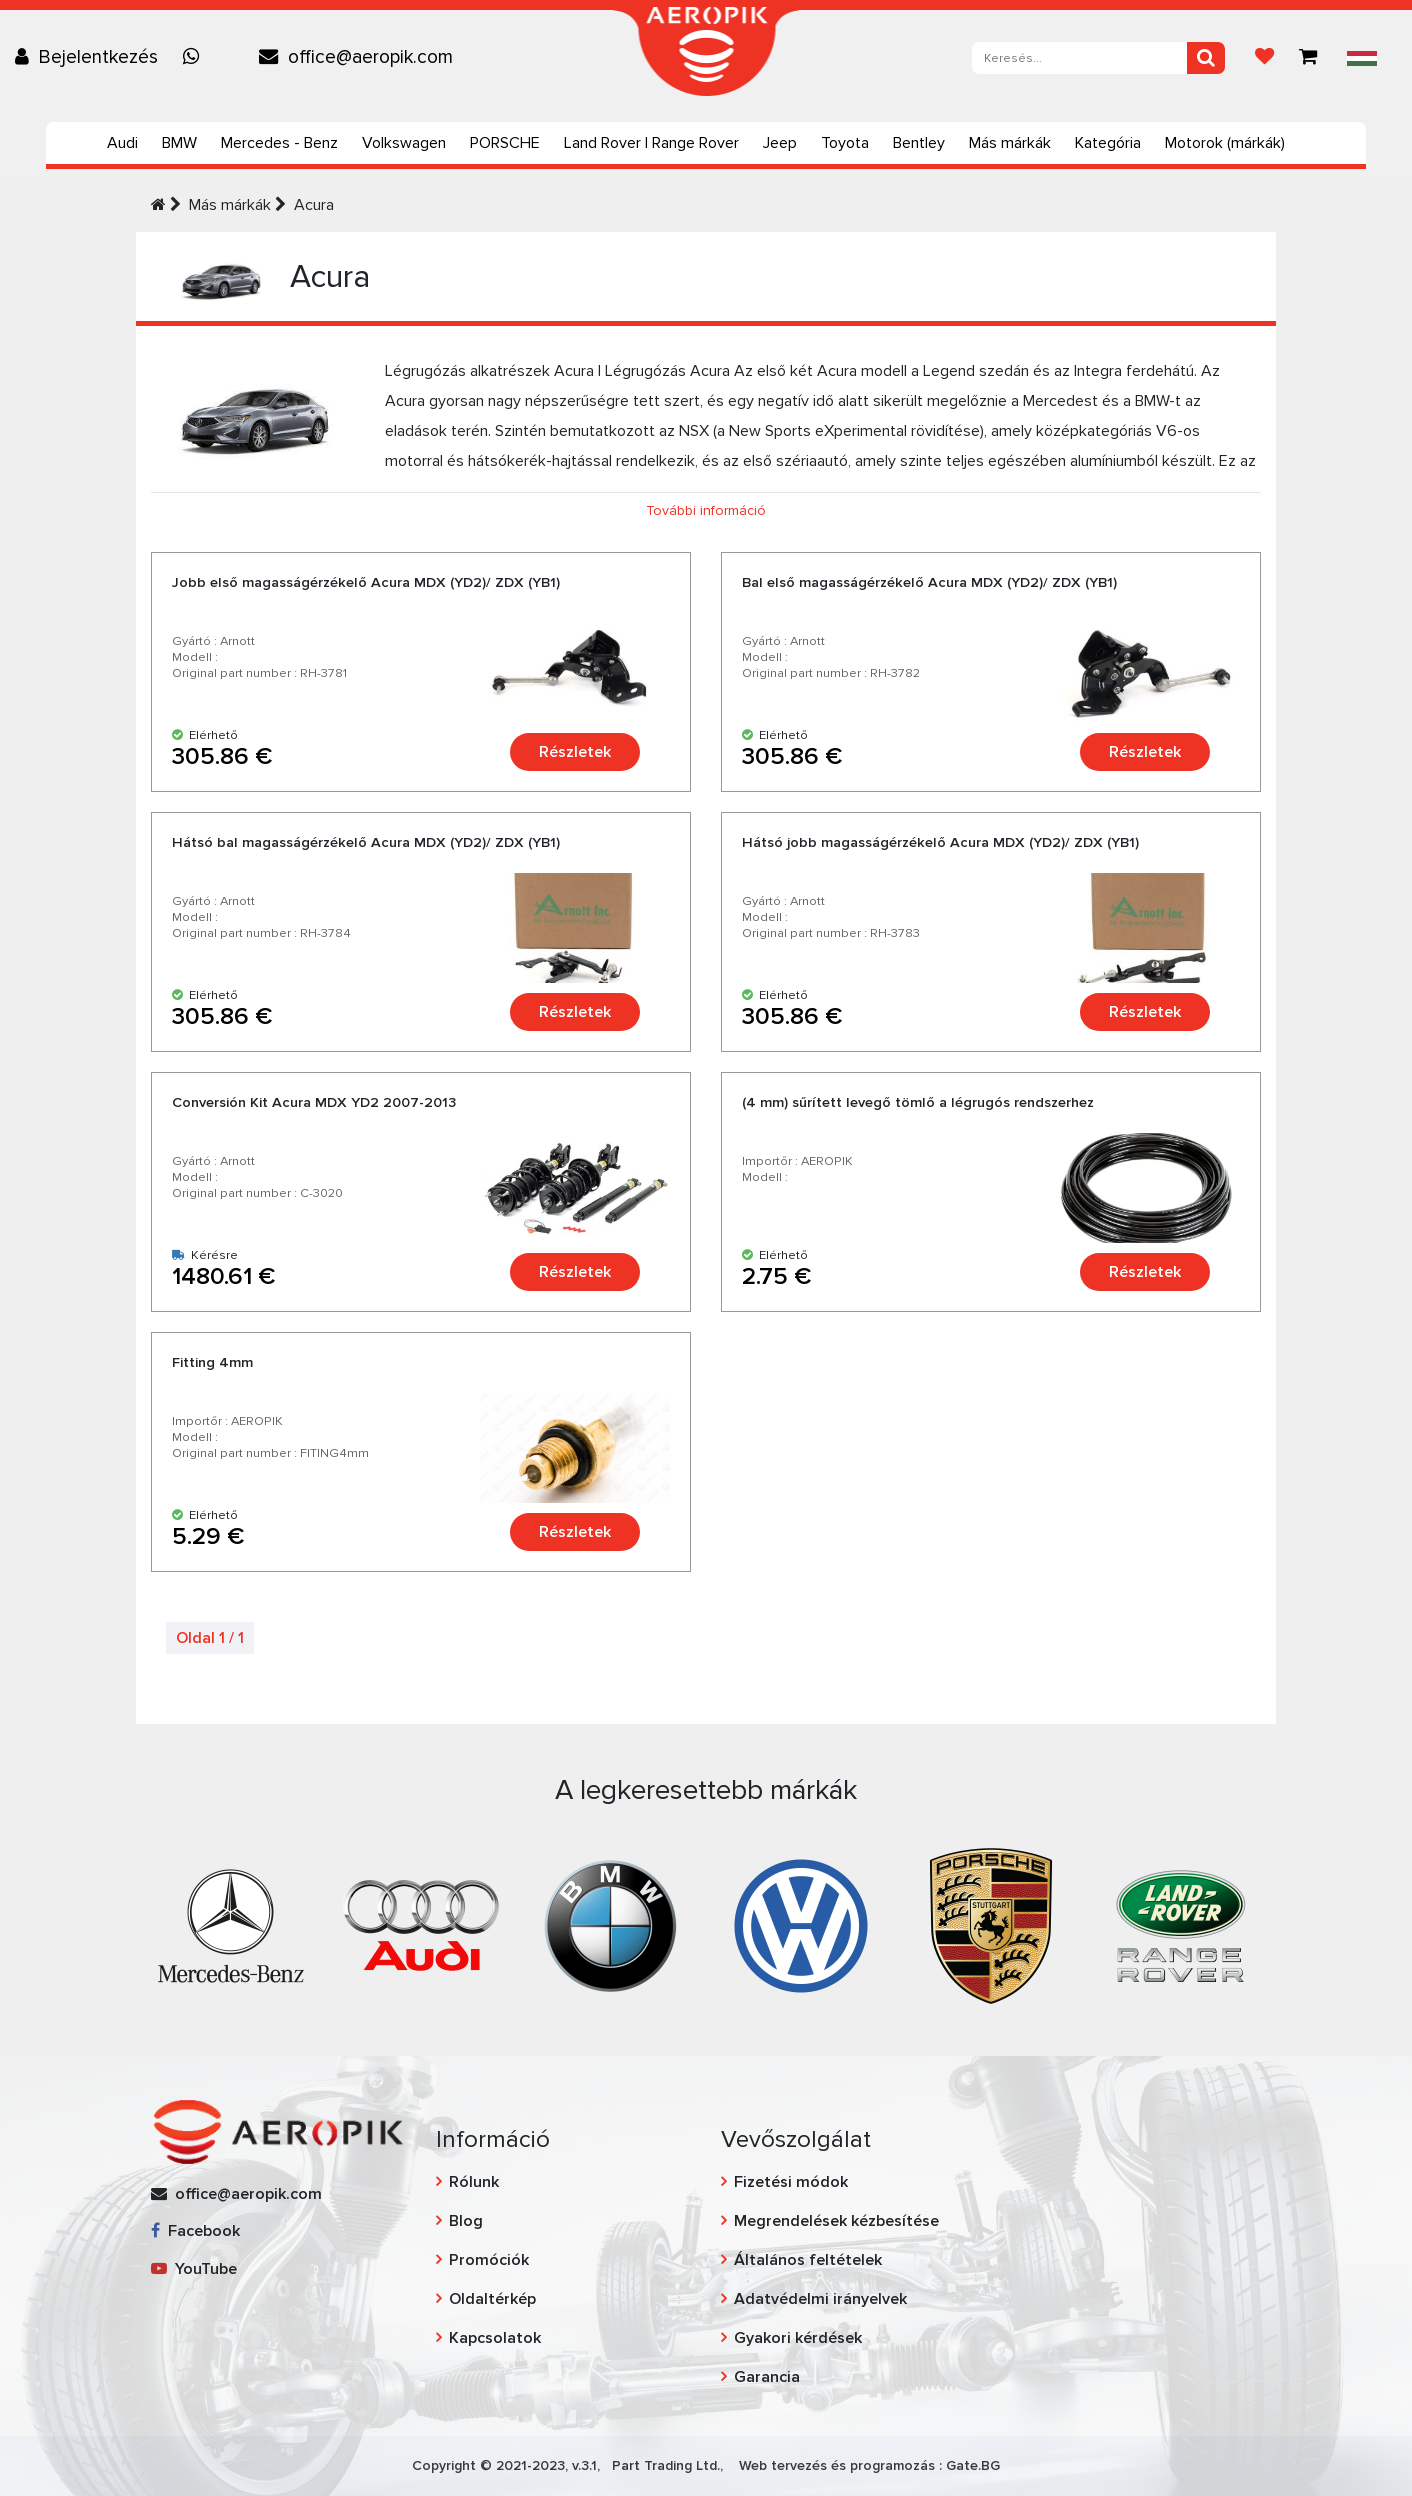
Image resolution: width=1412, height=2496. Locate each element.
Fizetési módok (791, 2182)
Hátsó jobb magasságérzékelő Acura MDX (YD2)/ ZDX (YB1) (940, 842)
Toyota (845, 143)
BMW (179, 143)
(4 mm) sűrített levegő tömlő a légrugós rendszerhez (918, 1102)
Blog (466, 2221)
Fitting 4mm (212, 1362)
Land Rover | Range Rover (651, 143)
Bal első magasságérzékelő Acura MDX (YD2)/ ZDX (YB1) (929, 582)
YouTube (194, 2269)
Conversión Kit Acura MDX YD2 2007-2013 (314, 1102)
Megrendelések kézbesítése (836, 2221)
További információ (706, 510)
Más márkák (1010, 143)
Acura (314, 205)
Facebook (195, 2231)
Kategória (1108, 143)
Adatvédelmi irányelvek (820, 2299)
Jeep (780, 143)
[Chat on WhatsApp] (196, 57)
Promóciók (489, 2260)
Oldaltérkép (492, 2299)
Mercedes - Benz (279, 143)
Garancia (767, 2377)
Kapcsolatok (495, 2338)
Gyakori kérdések (798, 2338)
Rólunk (474, 2182)
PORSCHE (505, 143)
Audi (122, 143)
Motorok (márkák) (1225, 143)
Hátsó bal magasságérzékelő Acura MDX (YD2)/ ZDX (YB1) (366, 842)
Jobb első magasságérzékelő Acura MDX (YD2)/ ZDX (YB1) (366, 582)
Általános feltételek (808, 2260)
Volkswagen (404, 143)
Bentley (919, 143)
